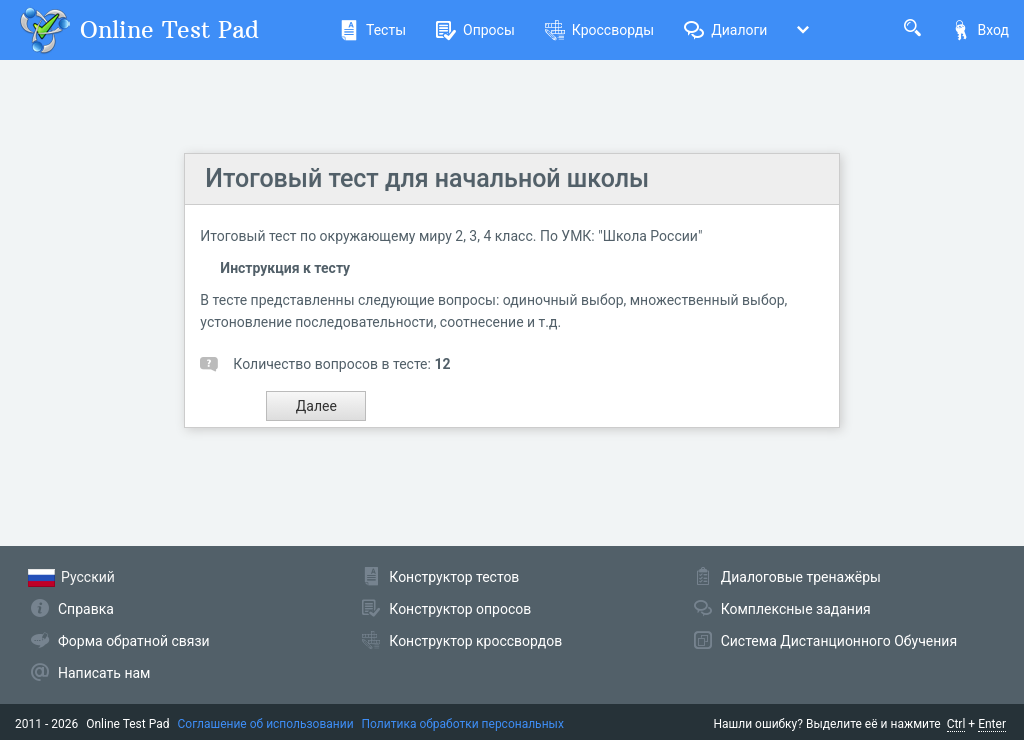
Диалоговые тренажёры (801, 577)
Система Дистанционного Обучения (839, 641)
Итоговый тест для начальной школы (427, 178)
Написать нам (104, 673)
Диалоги (725, 30)
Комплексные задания (796, 609)
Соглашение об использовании (266, 724)
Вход (980, 30)
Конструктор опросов (460, 609)
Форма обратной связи (134, 641)
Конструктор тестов (454, 577)
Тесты (372, 30)
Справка (86, 609)
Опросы (475, 30)
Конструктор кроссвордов (475, 641)
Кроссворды (599, 30)
